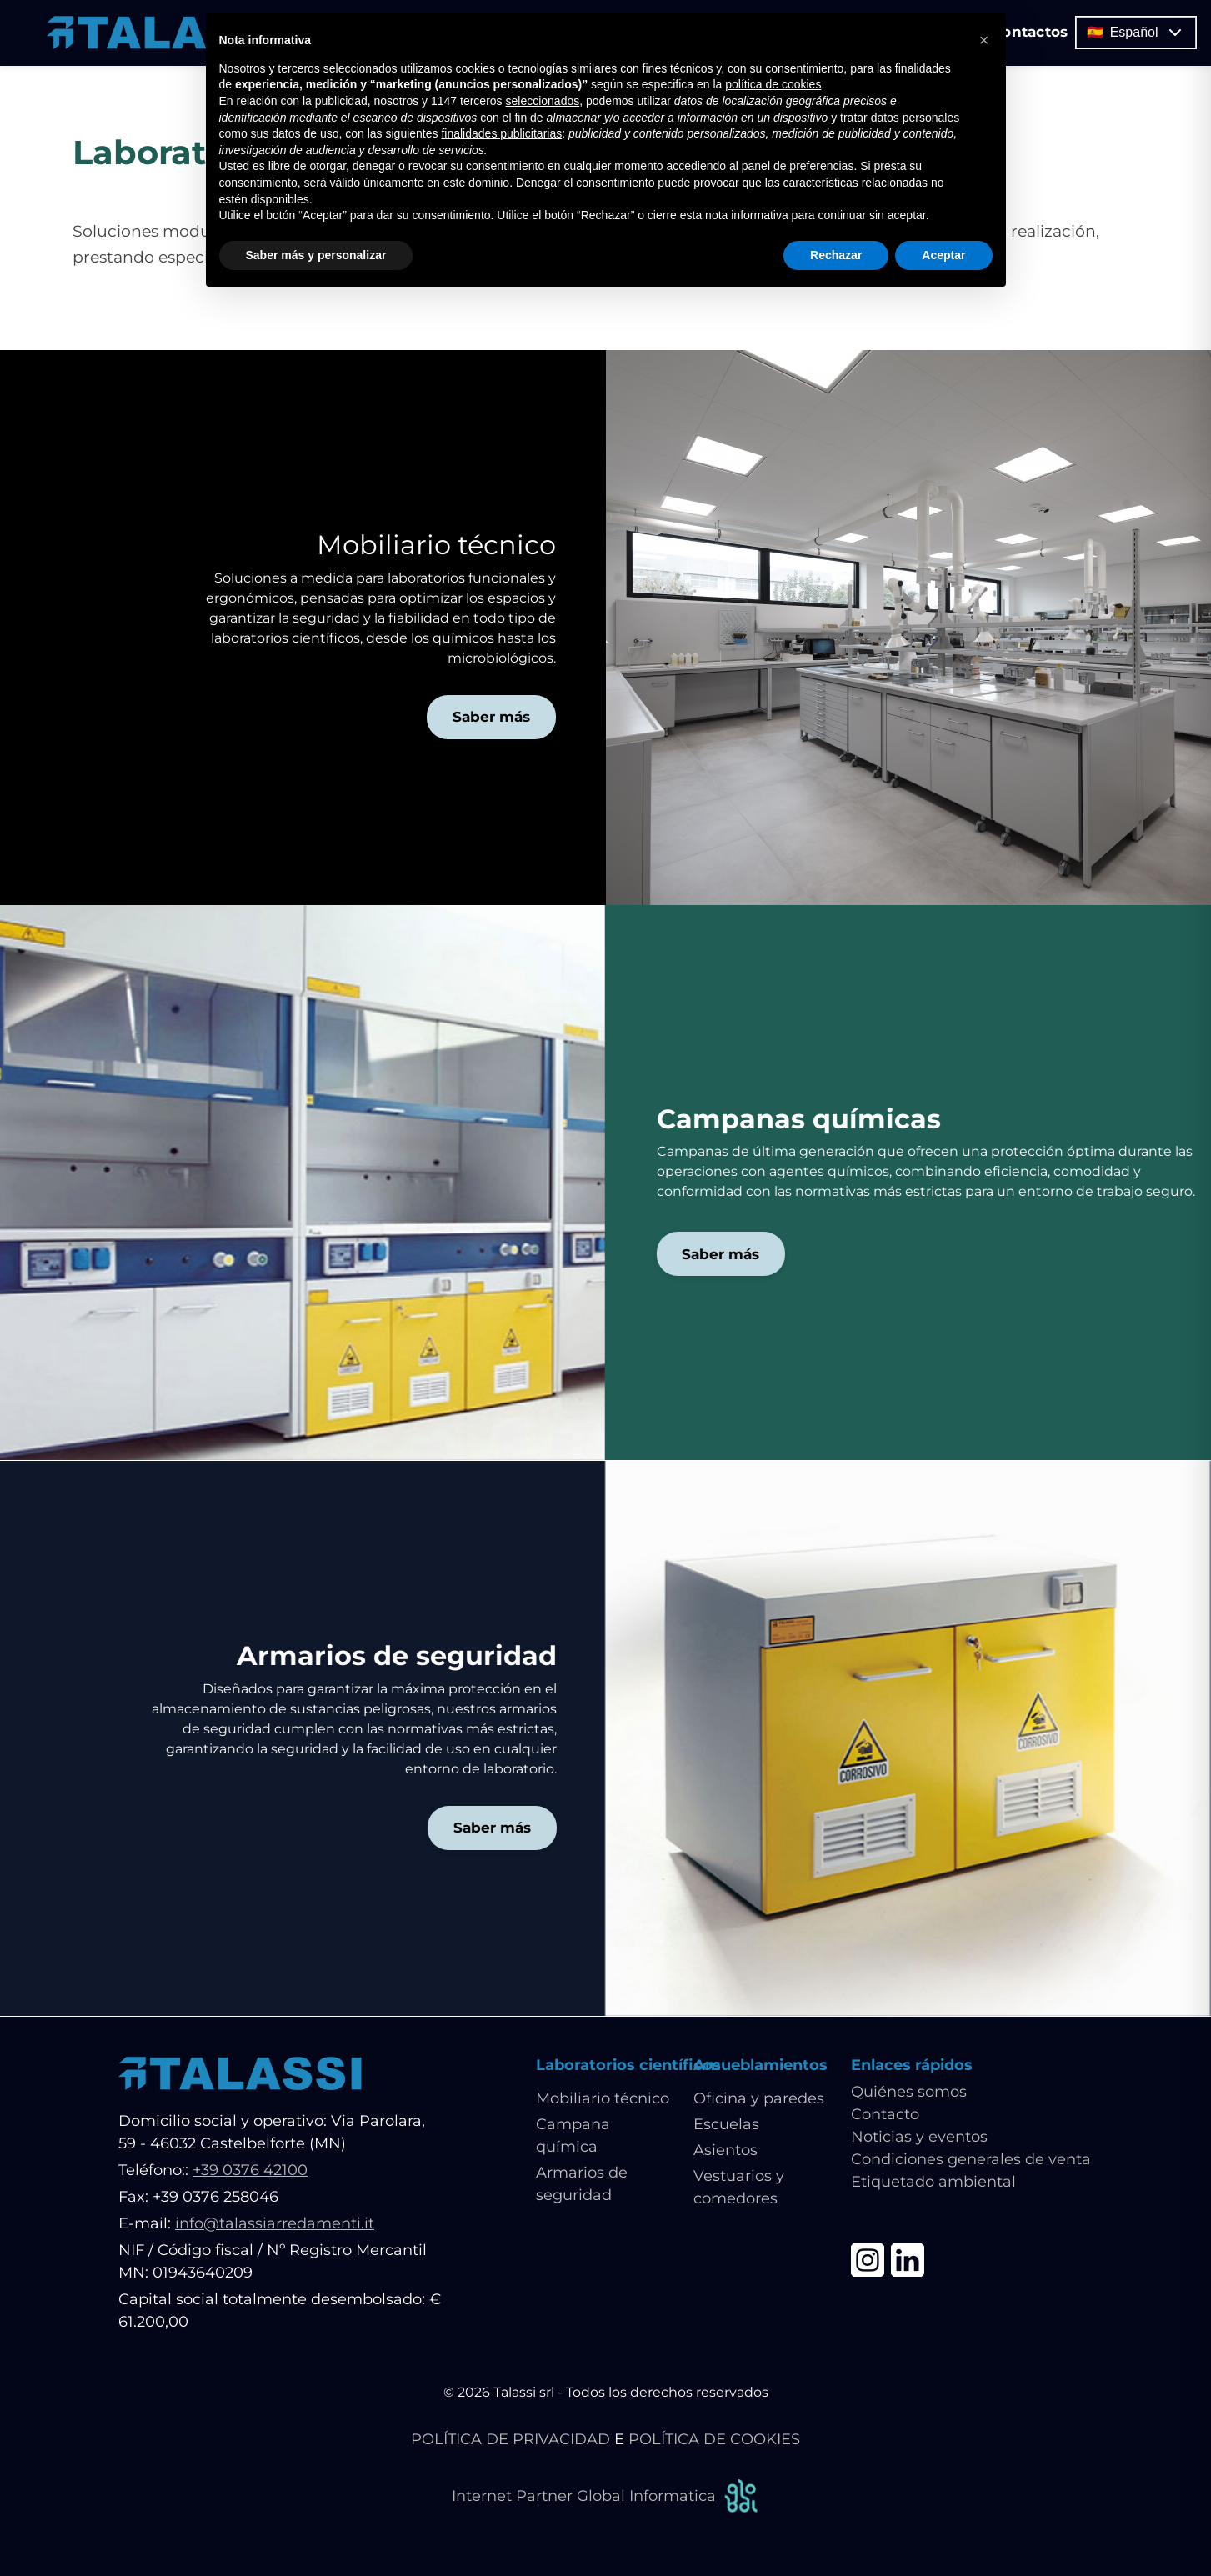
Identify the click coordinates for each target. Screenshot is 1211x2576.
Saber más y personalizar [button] (316, 255)
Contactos (1044, 33)
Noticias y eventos (919, 2137)
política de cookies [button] (773, 84)
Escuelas (726, 2125)
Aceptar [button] (943, 255)
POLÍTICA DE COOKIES (714, 2440)
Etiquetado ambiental (933, 2182)
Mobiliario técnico (602, 2099)
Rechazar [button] (836, 255)
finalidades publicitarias (501, 133)
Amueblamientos (760, 2065)
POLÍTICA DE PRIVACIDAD (510, 2440)
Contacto (885, 2115)
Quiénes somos (909, 2092)
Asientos (725, 2151)
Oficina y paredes (758, 2099)
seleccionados (542, 101)
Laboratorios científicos (628, 2065)
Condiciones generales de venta (971, 2160)
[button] (984, 40)
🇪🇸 (1150, 34)
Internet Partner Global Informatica (606, 2497)
